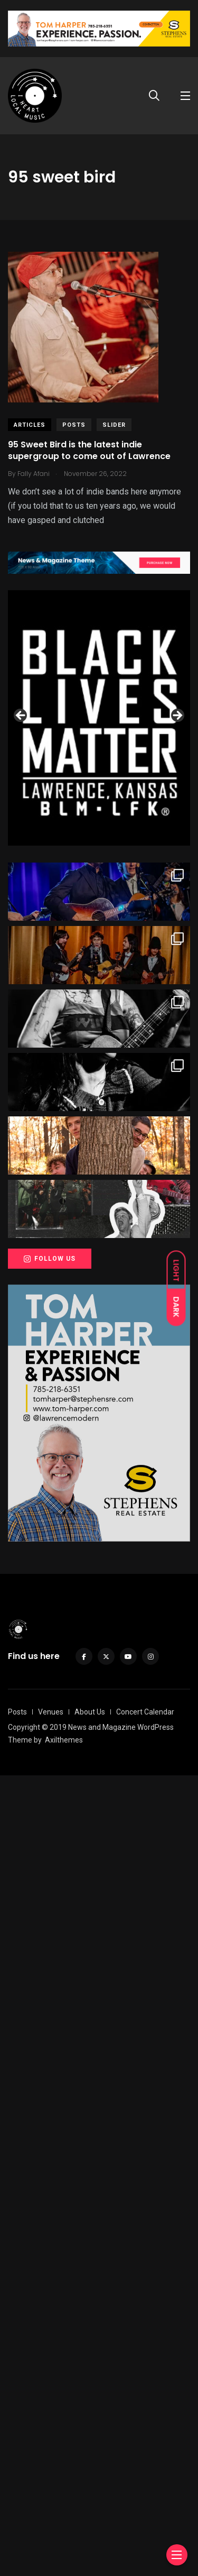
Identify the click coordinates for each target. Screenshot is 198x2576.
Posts (74, 424)
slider (114, 424)
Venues (50, 2512)
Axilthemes (64, 2540)
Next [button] (177, 1116)
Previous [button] (21, 1116)
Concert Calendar (145, 2512)
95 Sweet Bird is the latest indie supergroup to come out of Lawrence (89, 450)
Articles (29, 424)
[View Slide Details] (99, 718)
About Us (89, 2512)
